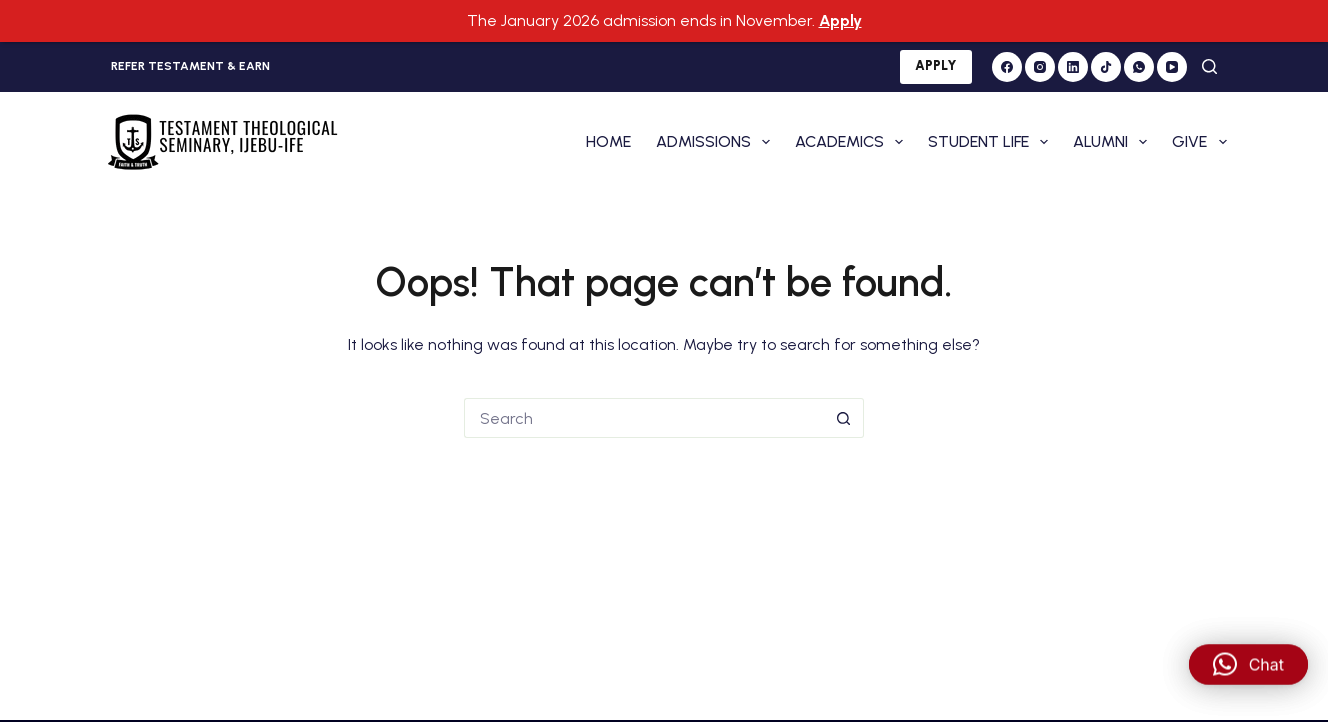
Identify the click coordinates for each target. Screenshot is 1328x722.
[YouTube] (1172, 63)
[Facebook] (1007, 63)
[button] (1248, 677)
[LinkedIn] (1073, 63)
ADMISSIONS (717, 138)
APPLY (936, 62)
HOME (608, 137)
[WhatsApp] (1139, 63)
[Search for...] (644, 414)
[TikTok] (1106, 63)
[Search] (1209, 63)
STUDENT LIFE (992, 138)
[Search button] (844, 414)
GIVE (1199, 138)
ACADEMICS (853, 138)
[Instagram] (1040, 63)
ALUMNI (1114, 138)
